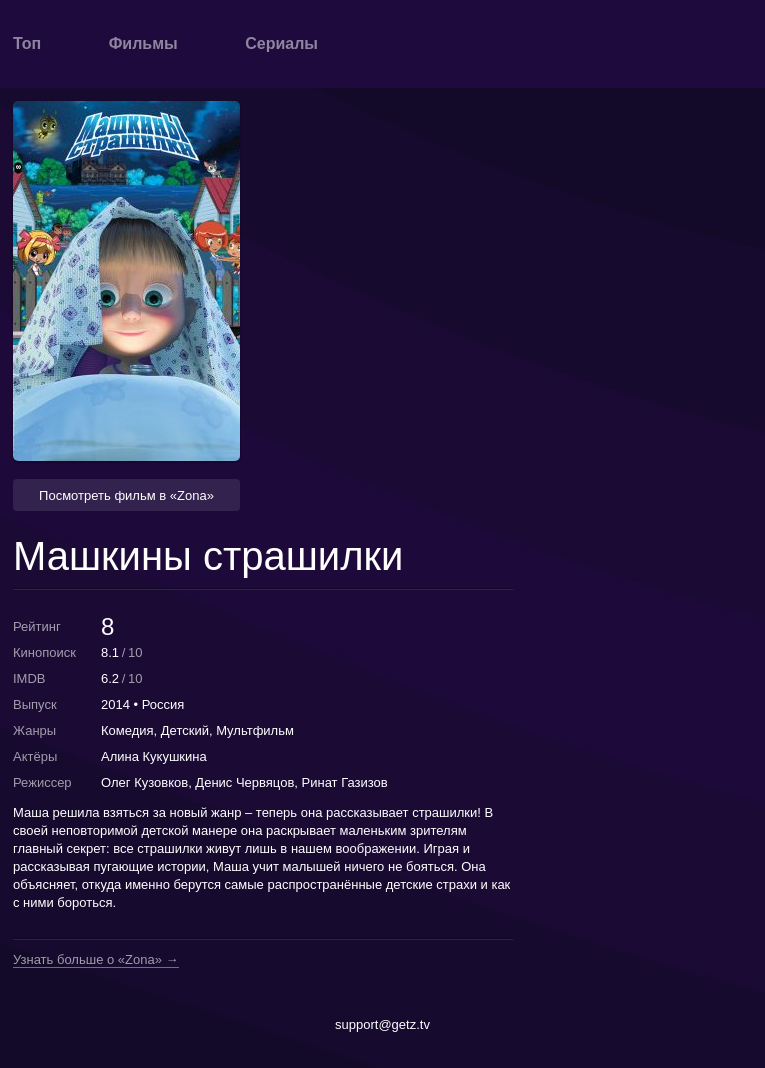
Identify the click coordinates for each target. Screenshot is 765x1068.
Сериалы (281, 43)
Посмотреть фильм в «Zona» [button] (126, 495)
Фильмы (143, 43)
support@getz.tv (382, 1024)
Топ (27, 43)
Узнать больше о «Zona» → (96, 960)
